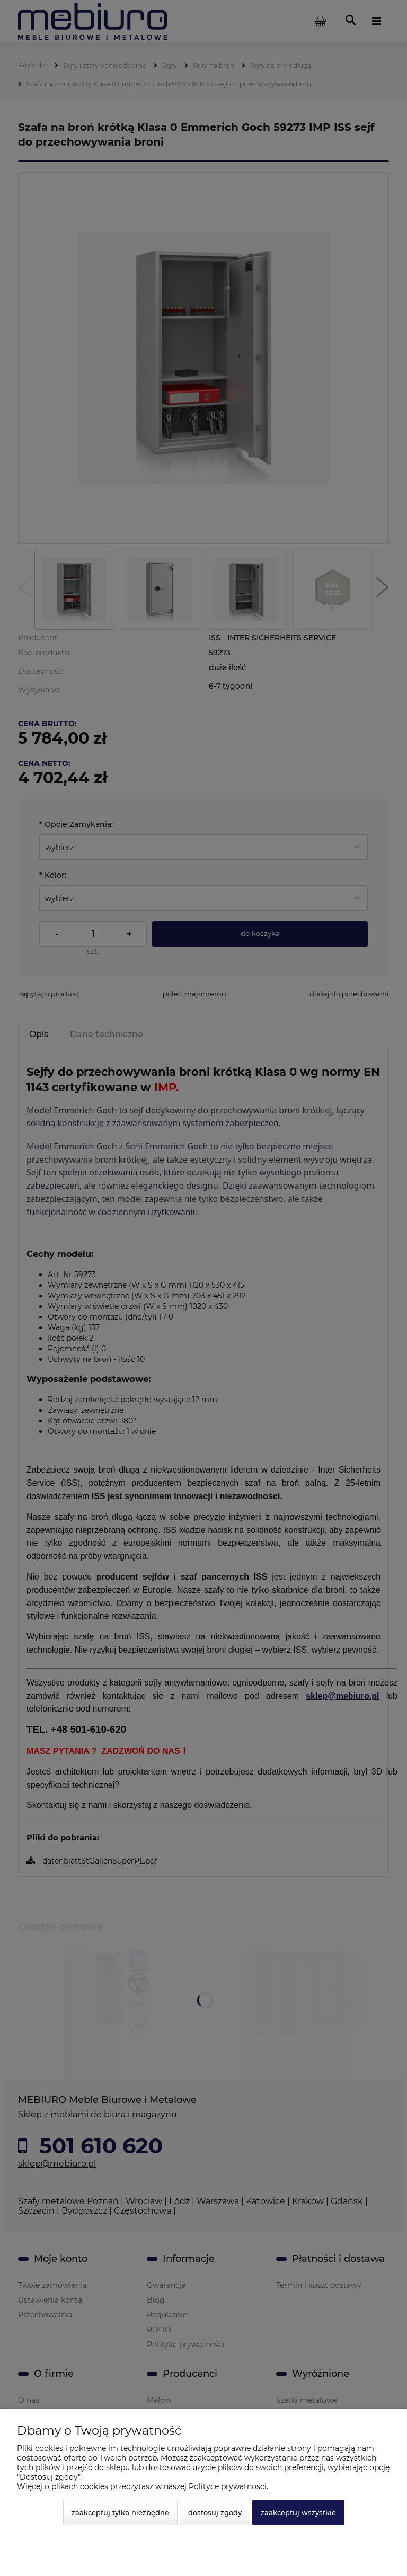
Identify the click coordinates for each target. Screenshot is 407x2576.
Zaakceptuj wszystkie (298, 2512)
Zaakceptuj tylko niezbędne (120, 2512)
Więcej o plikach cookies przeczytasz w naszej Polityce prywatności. (142, 2486)
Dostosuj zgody (215, 2512)
